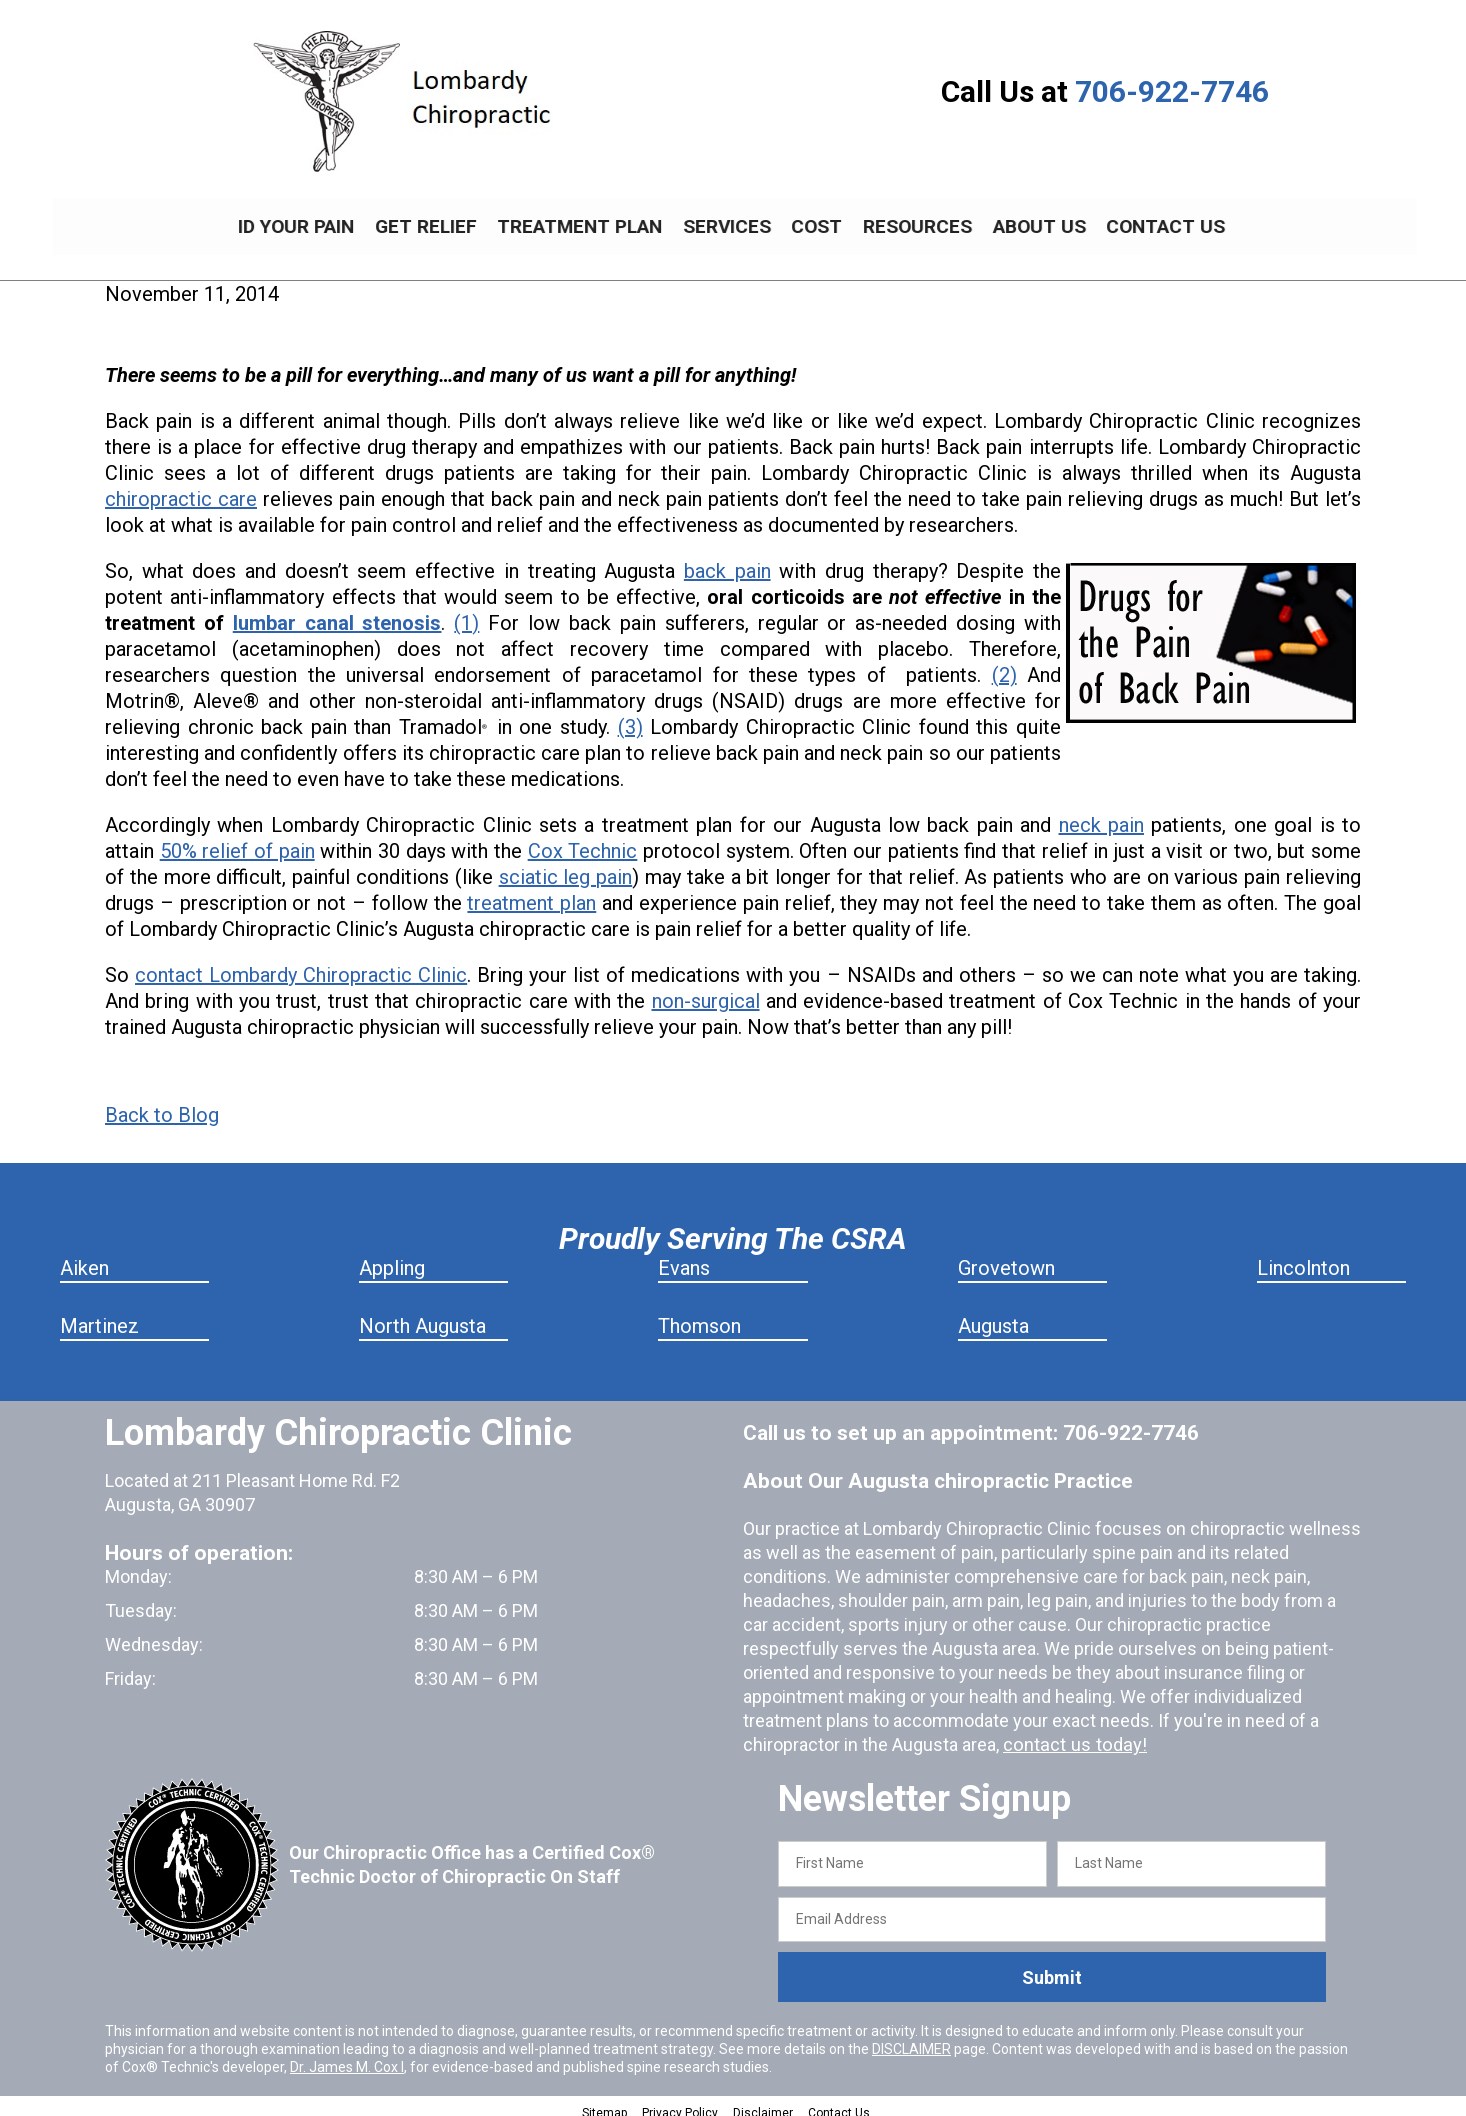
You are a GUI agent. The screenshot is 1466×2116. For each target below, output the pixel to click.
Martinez (99, 1315)
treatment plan (531, 892)
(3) (630, 716)
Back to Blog (162, 1104)
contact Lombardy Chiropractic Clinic (301, 964)
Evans (684, 1257)
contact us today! (1072, 1733)
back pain (727, 560)
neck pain (1101, 814)
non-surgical (706, 990)
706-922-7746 (1172, 91)
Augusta (993, 1315)
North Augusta (422, 1315)
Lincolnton (1303, 1257)
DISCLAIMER (911, 2038)
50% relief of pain (237, 840)
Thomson (699, 1315)
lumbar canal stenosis (337, 612)
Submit (1052, 1966)
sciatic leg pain (566, 866)
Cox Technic (583, 840)
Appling (392, 1257)
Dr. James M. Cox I (347, 2056)
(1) (466, 612)
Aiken (84, 1257)
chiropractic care (181, 488)
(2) (1004, 664)
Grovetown (1006, 1257)
